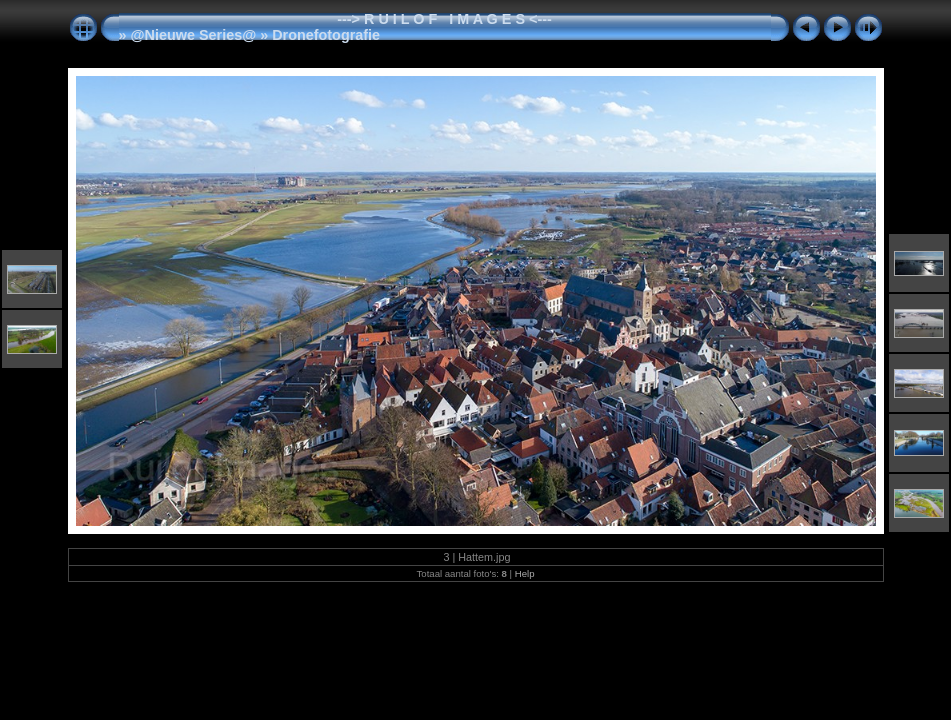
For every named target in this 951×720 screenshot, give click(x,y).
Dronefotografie (326, 35)
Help (525, 573)
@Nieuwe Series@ (194, 35)
